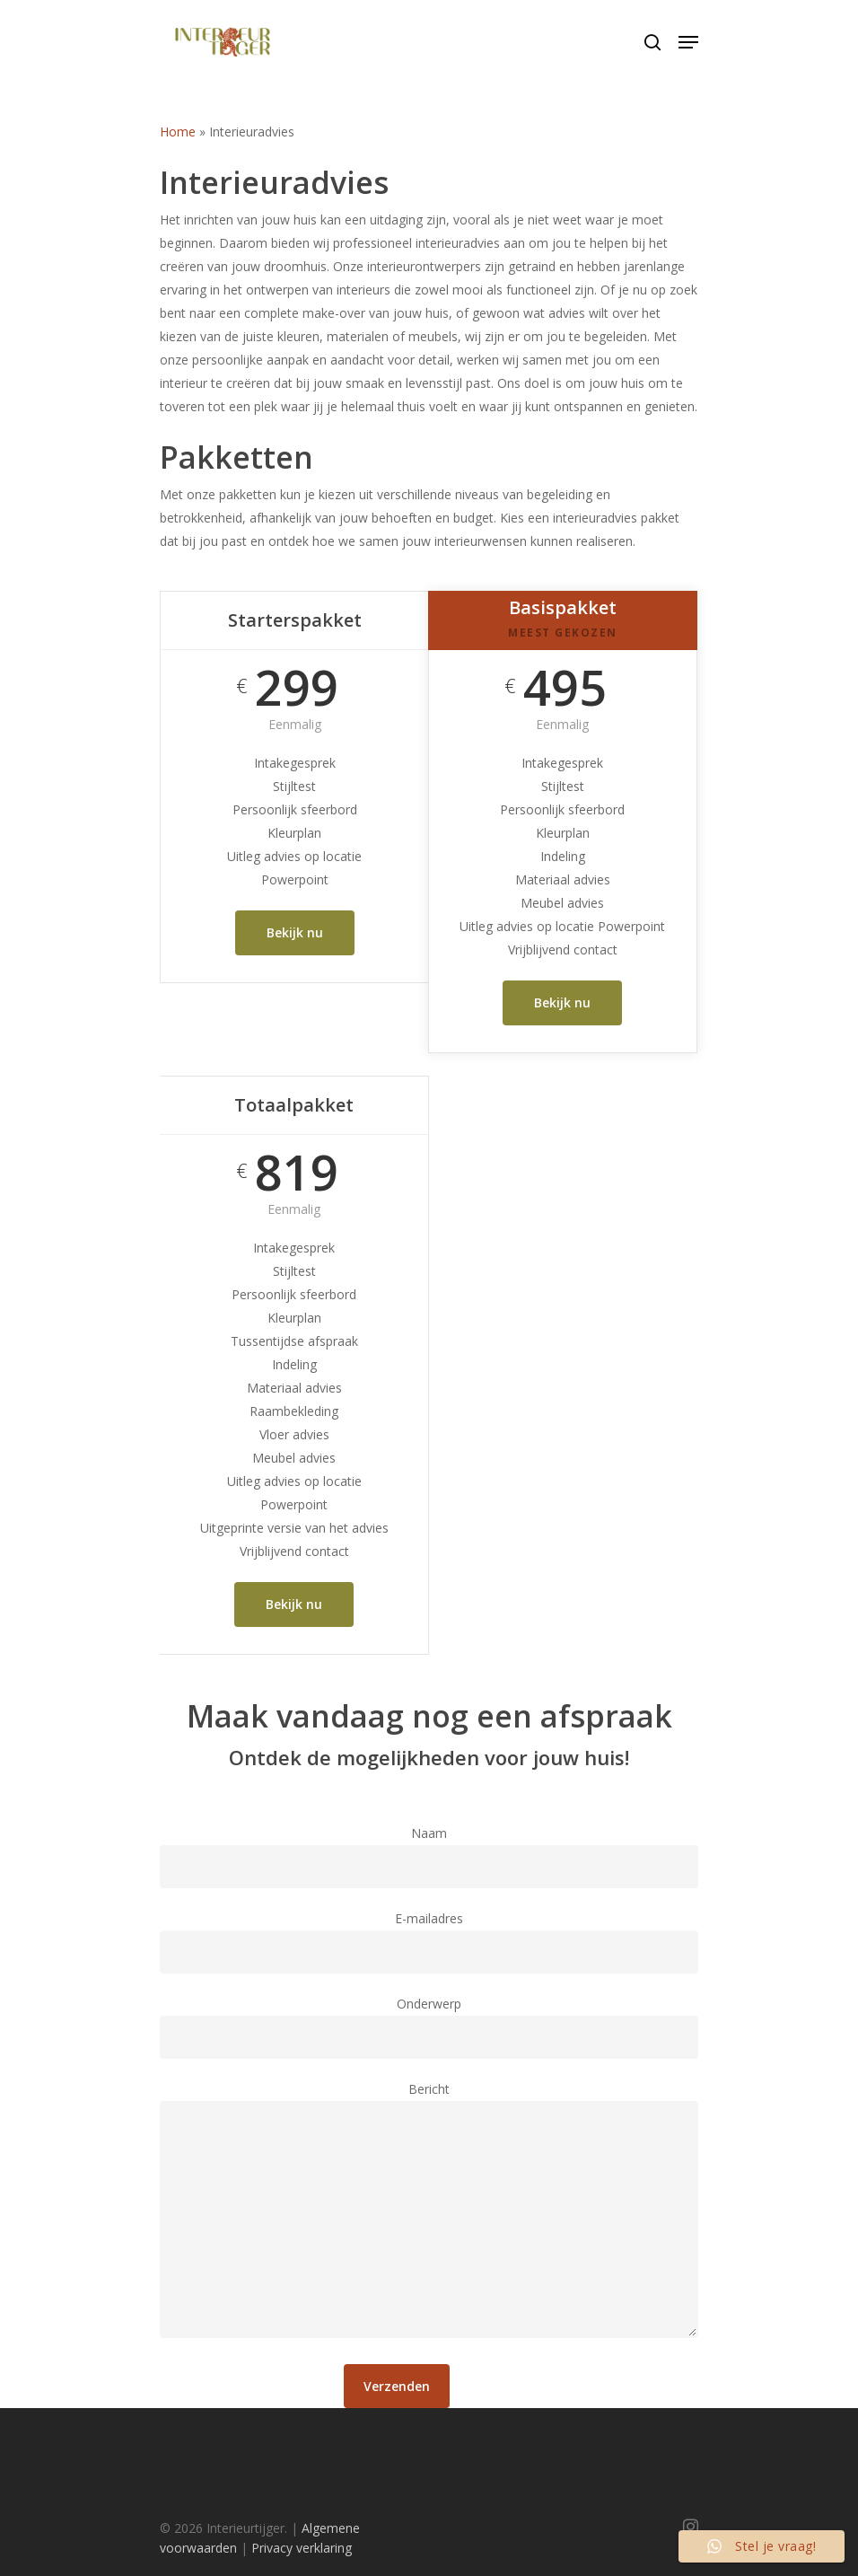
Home (178, 131)
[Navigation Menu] (688, 42)
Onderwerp (429, 2027)
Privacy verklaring (301, 2547)
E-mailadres (429, 1942)
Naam (429, 1856)
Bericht (429, 2212)
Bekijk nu (295, 932)
